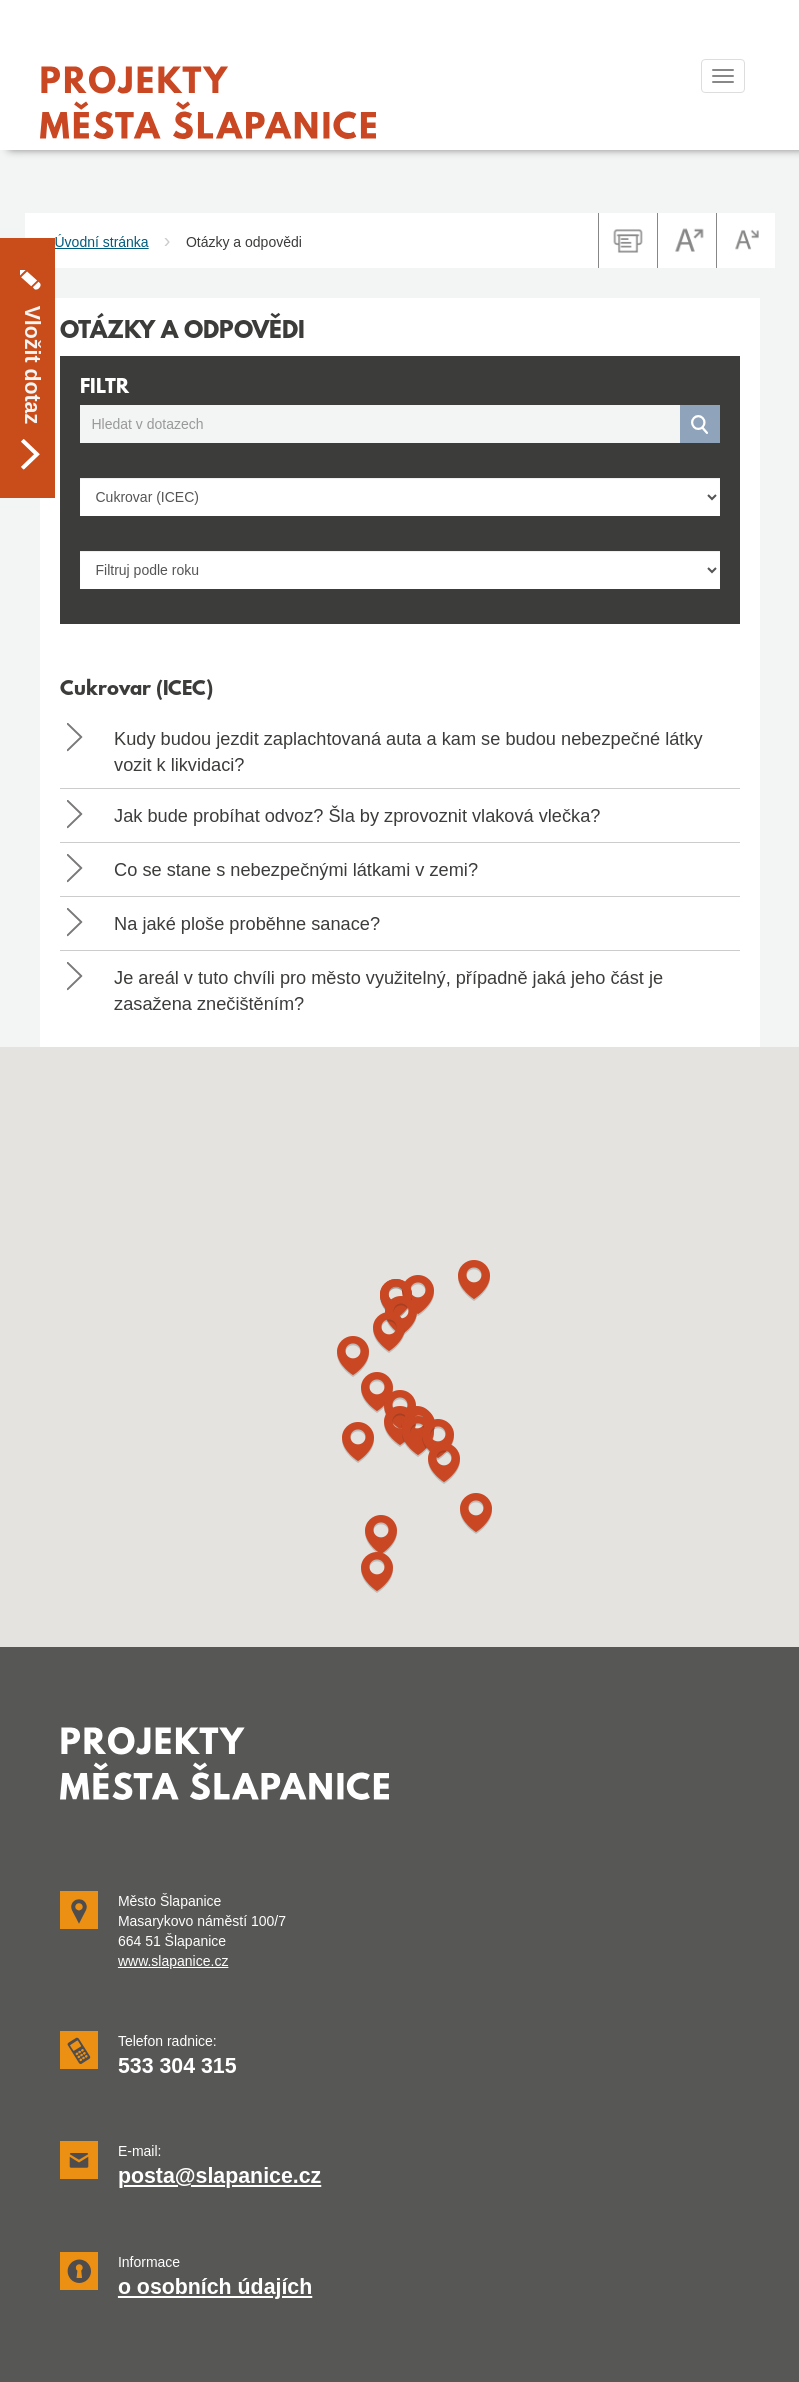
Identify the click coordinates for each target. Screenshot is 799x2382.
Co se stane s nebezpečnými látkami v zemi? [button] (296, 870)
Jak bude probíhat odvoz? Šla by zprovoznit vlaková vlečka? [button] (357, 816)
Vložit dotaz (32, 299)
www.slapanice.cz (173, 1961)
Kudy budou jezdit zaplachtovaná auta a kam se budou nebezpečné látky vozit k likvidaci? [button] (408, 752)
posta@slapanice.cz (219, 2176)
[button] (381, 1535)
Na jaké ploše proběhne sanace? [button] (247, 924)
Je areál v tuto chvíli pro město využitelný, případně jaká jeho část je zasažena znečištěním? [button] (388, 991)
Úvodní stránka (102, 242)
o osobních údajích (215, 2287)
